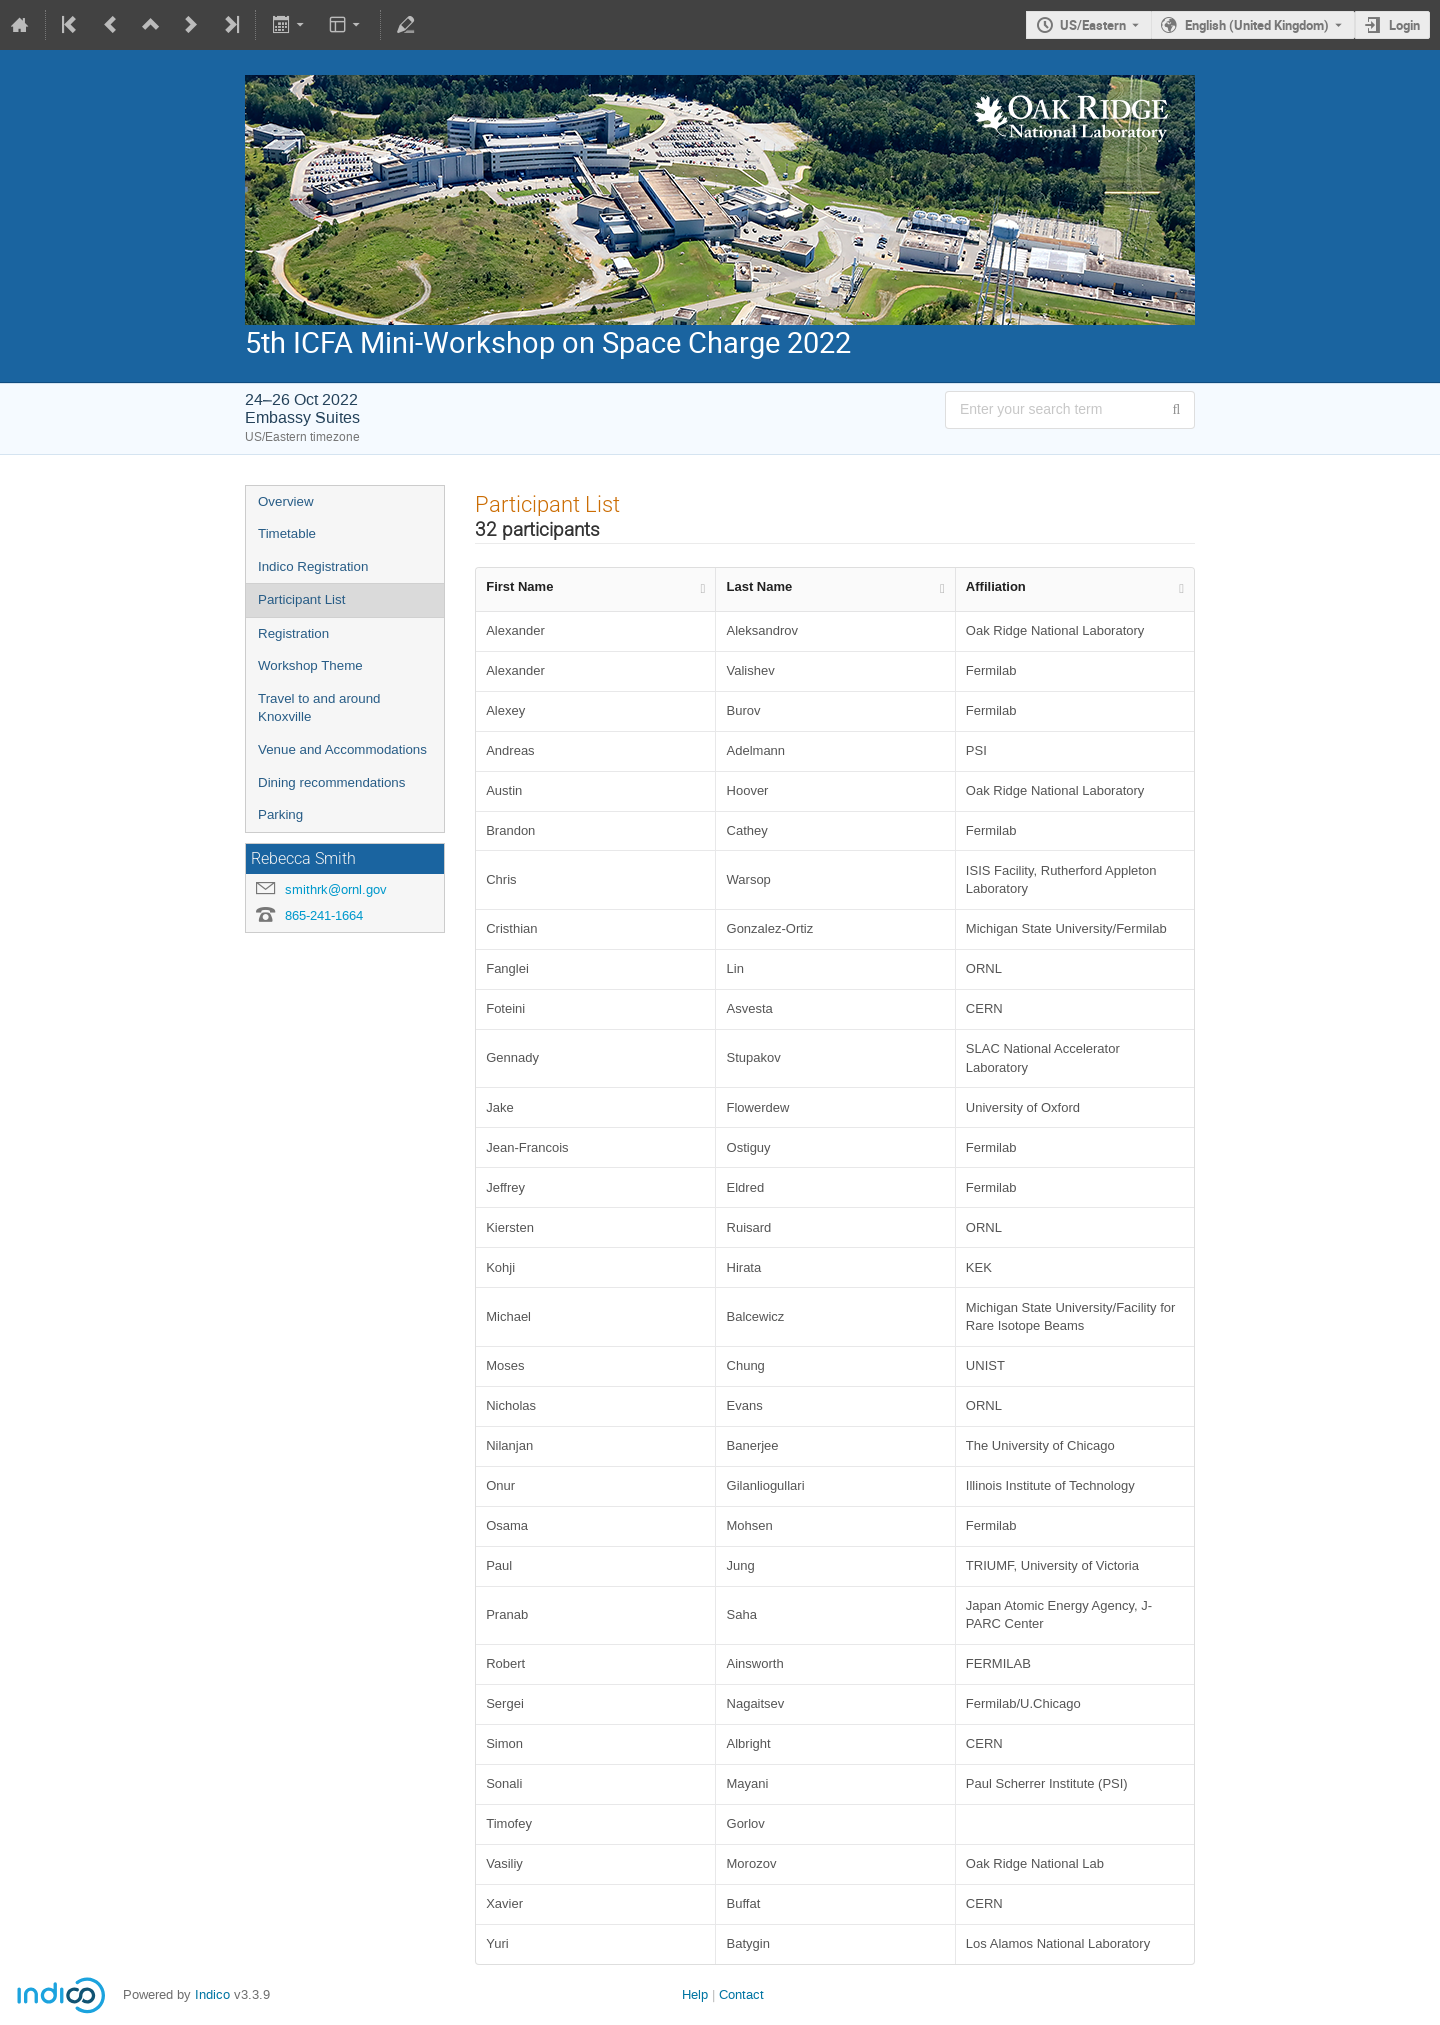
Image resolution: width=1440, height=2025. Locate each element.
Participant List (301, 599)
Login (1404, 25)
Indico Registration (313, 566)
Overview (286, 501)
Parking (280, 814)
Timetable (287, 533)
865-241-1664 (324, 915)
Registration (293, 633)
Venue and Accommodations (342, 749)
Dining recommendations (331, 782)
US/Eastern (1093, 25)
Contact (741, 1994)
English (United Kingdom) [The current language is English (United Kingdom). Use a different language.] (1257, 25)
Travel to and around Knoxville (319, 708)
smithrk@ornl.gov (336, 889)
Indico (212, 1994)
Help (695, 1994)
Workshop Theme (310, 665)
